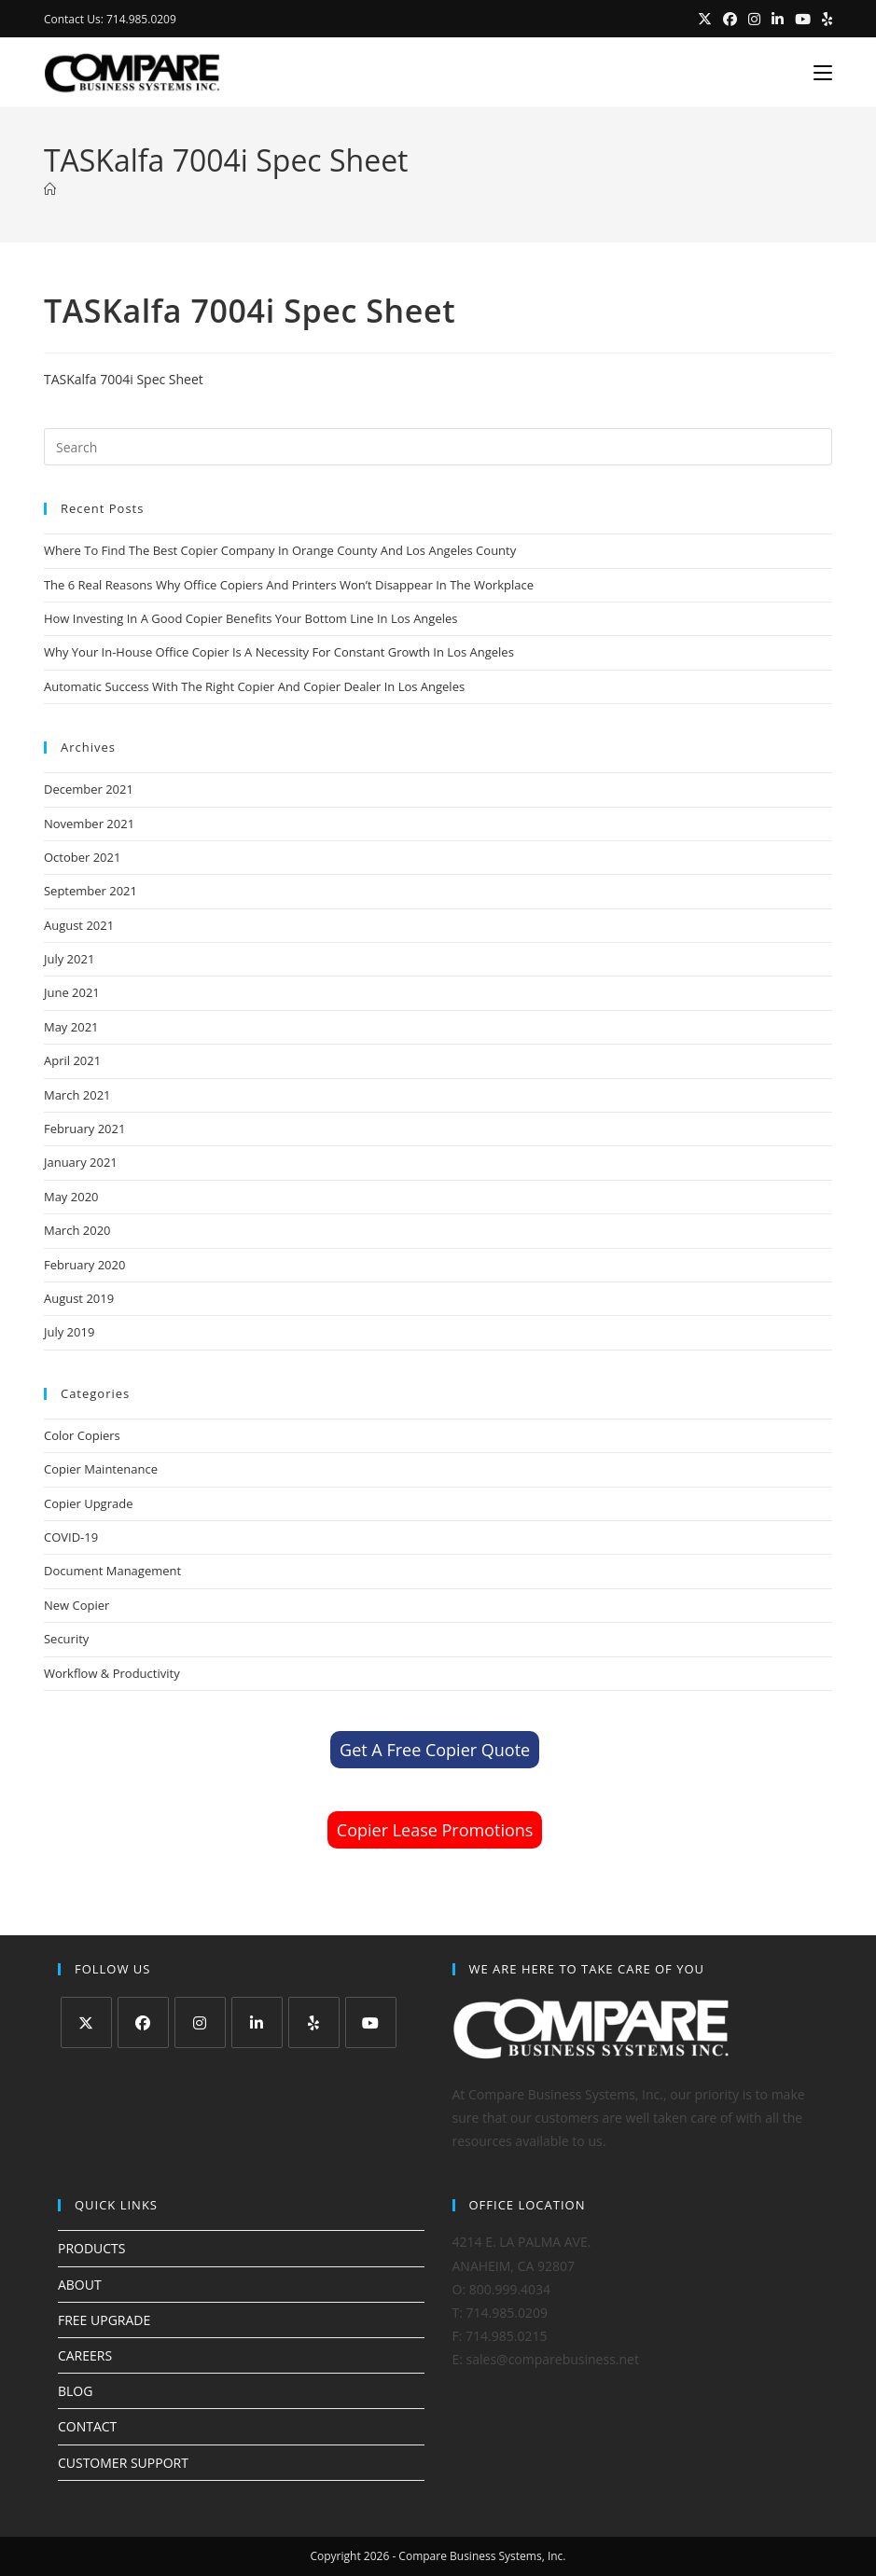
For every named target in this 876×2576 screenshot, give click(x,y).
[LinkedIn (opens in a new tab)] (777, 19)
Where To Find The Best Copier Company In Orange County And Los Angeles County (280, 550)
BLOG (75, 2391)
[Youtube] (370, 2022)
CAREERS (85, 2355)
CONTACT (87, 2426)
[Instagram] (200, 2022)
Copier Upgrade (88, 1503)
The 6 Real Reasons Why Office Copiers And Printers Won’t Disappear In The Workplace (289, 584)
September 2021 (90, 890)
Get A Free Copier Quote (435, 1749)
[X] (86, 2022)
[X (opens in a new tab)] (704, 19)
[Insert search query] (438, 446)
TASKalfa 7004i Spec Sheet (123, 379)
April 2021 (72, 1060)
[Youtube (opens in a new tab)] (802, 19)
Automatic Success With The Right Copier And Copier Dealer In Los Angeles (254, 686)
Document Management (112, 1570)
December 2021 (88, 789)
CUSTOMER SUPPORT (123, 2463)
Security (66, 1638)
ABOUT (80, 2284)
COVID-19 (71, 1537)
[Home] (50, 189)
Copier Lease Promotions (435, 1830)
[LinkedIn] (257, 2022)
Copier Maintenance (101, 1469)
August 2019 (79, 1298)
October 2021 (82, 857)
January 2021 (81, 1162)
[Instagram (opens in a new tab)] (754, 19)
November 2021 (89, 823)
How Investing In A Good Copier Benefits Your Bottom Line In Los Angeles (251, 618)
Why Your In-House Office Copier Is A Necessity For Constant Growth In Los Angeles (279, 652)
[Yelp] (314, 2022)
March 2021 (77, 1095)
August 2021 (79, 925)
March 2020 (77, 1230)
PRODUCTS (92, 2248)
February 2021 (84, 1128)
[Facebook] (143, 2022)
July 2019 (69, 1331)
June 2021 (72, 992)
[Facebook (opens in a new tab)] (730, 19)
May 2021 (71, 1026)
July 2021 (69, 958)
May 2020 (71, 1196)
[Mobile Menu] (816, 72)
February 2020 (84, 1264)
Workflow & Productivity (112, 1673)
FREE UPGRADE (104, 2320)
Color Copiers (82, 1435)
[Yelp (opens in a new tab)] (824, 19)
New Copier (76, 1605)
